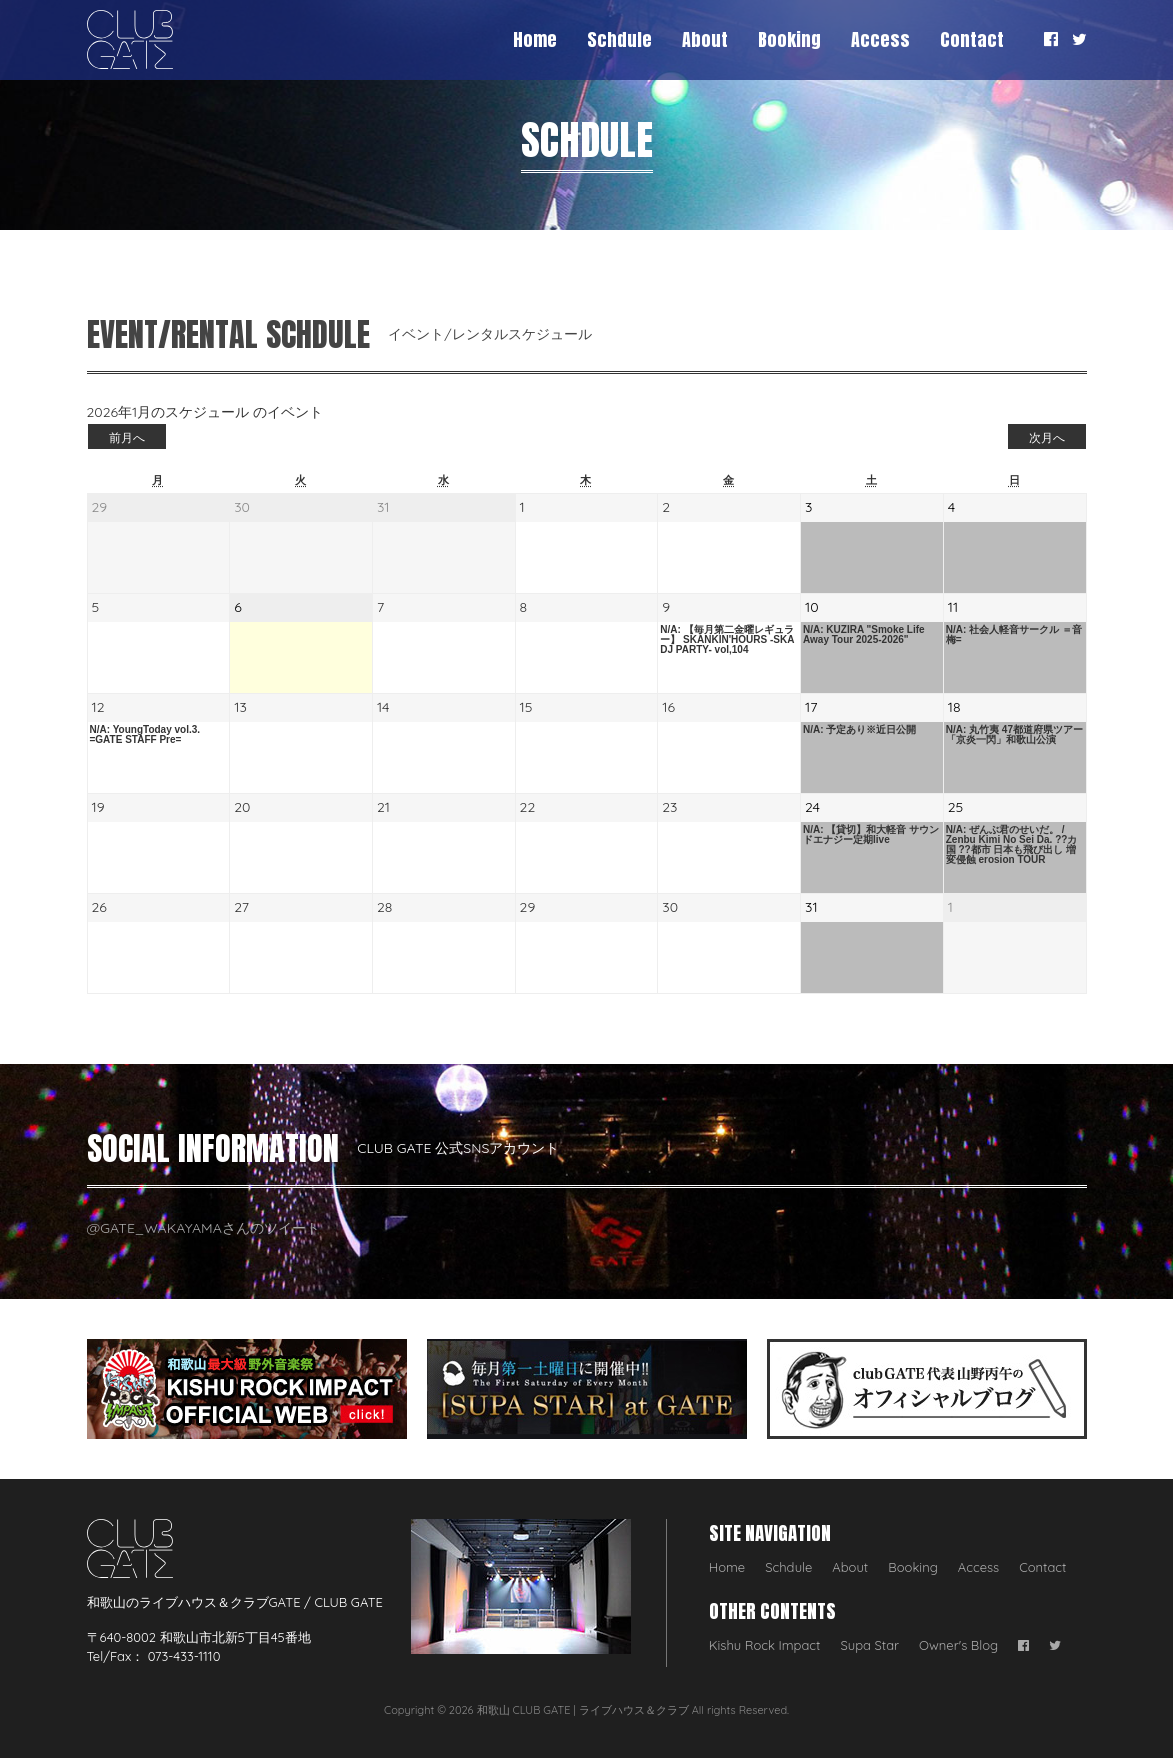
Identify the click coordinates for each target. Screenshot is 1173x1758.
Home (535, 39)
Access (880, 39)
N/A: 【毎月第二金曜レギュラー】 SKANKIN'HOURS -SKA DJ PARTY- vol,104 (727, 640)
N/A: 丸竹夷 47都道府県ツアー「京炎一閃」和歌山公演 (1014, 735)
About (705, 39)
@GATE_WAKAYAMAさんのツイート (203, 1228)
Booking (789, 39)
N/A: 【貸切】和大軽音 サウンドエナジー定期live (871, 835)
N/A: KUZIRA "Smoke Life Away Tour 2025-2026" (864, 635)
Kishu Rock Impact (765, 1645)
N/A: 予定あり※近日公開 (859, 730)
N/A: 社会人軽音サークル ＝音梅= (1014, 635)
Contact (972, 39)
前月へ (127, 437)
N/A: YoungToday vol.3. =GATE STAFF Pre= (145, 735)
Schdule (619, 39)
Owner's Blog (958, 1645)
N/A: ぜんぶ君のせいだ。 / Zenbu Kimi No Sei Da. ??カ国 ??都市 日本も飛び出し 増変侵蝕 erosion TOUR (1012, 845)
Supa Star (870, 1645)
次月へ (1047, 437)
